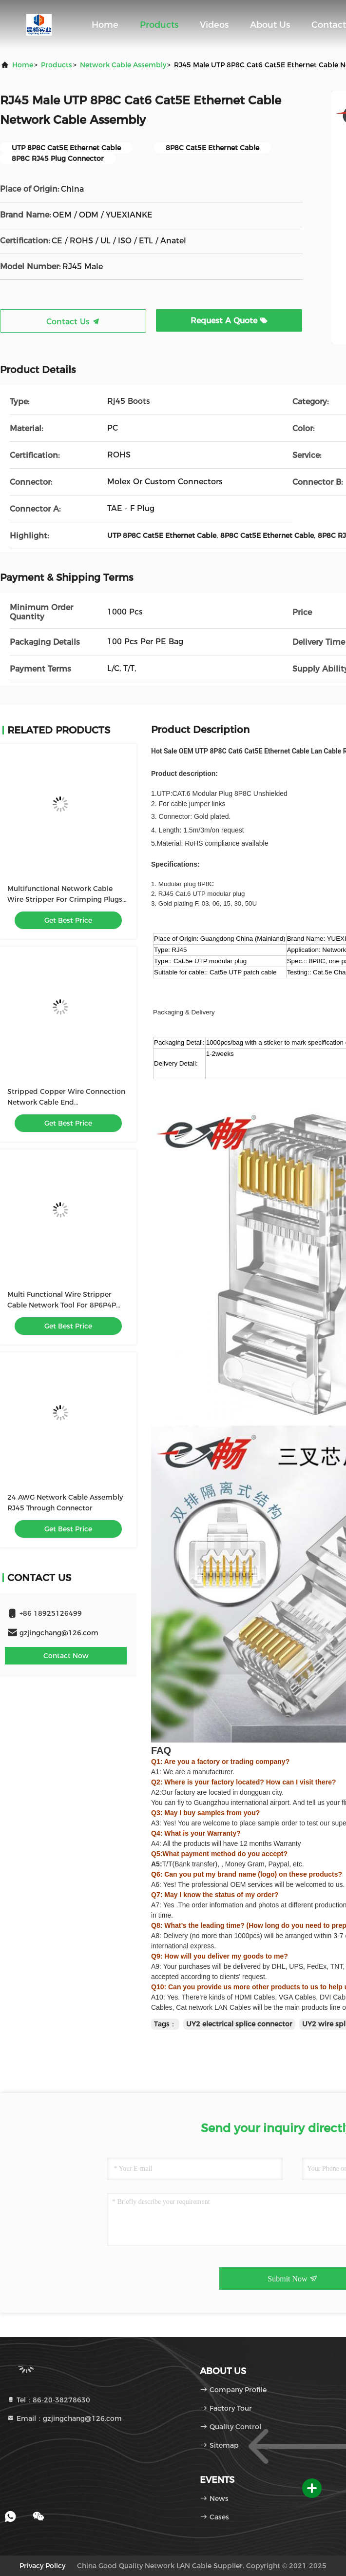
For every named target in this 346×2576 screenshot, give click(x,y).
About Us (270, 25)
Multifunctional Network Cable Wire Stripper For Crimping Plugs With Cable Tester (64, 899)
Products (159, 25)
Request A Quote (229, 320)
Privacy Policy (42, 2565)
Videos (214, 25)
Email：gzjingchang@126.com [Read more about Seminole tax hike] (64, 2418)
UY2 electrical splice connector (239, 2024)
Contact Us (73, 321)
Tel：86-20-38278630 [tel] (48, 2400)
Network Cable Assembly (123, 64)
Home (105, 25)
